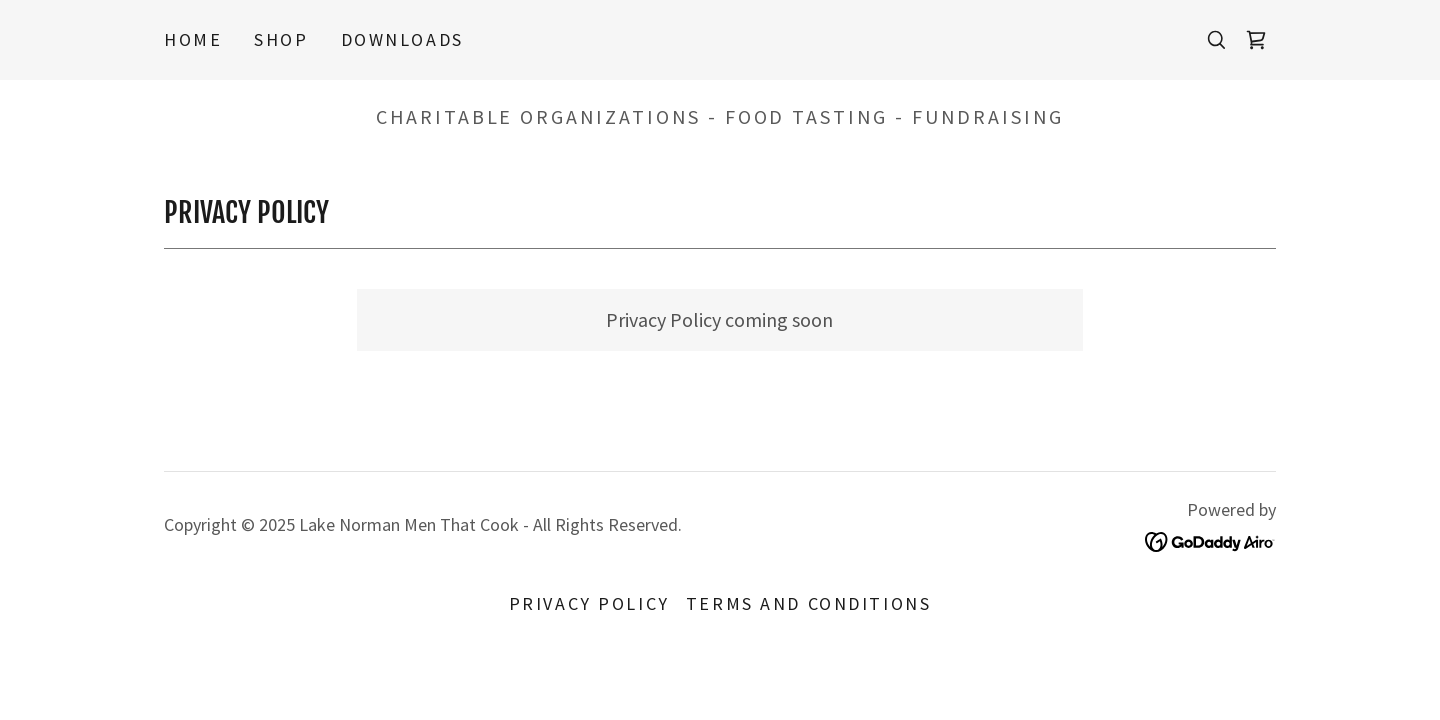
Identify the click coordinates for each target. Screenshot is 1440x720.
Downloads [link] (402, 39)
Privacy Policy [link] (589, 603)
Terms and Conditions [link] (808, 603)
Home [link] (193, 39)
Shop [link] (281, 39)
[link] (1256, 40)
